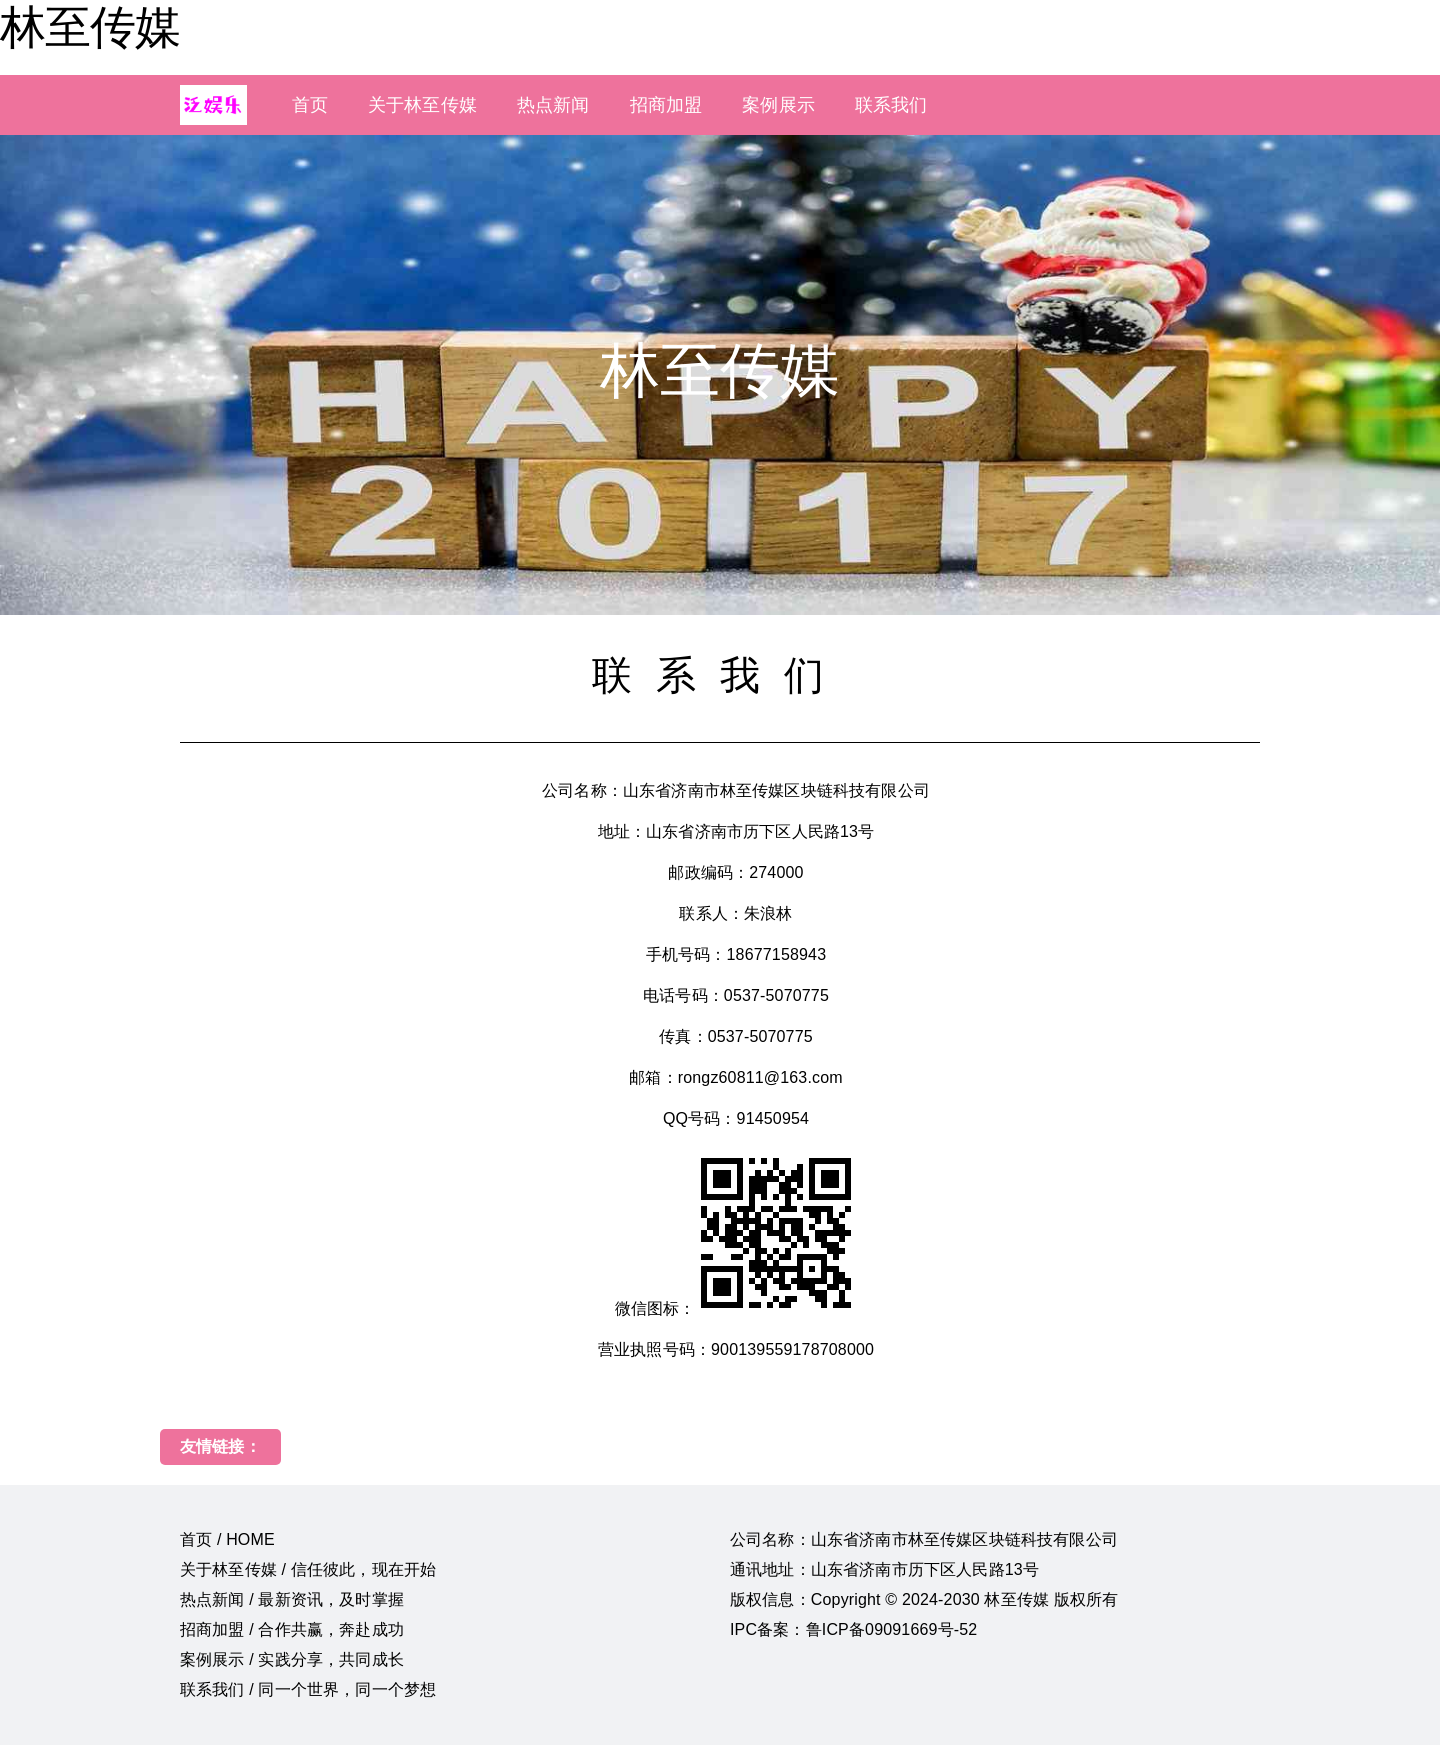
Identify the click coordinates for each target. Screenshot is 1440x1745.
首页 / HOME (227, 1539)
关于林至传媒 (422, 105)
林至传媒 (90, 27)
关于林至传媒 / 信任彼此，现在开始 (308, 1569)
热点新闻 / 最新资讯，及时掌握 (292, 1599)
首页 (310, 105)
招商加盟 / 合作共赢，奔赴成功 (292, 1629)
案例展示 (778, 105)
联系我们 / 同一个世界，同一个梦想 (308, 1689)
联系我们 (891, 105)
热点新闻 (553, 105)
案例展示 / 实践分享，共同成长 (292, 1659)
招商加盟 (666, 105)
